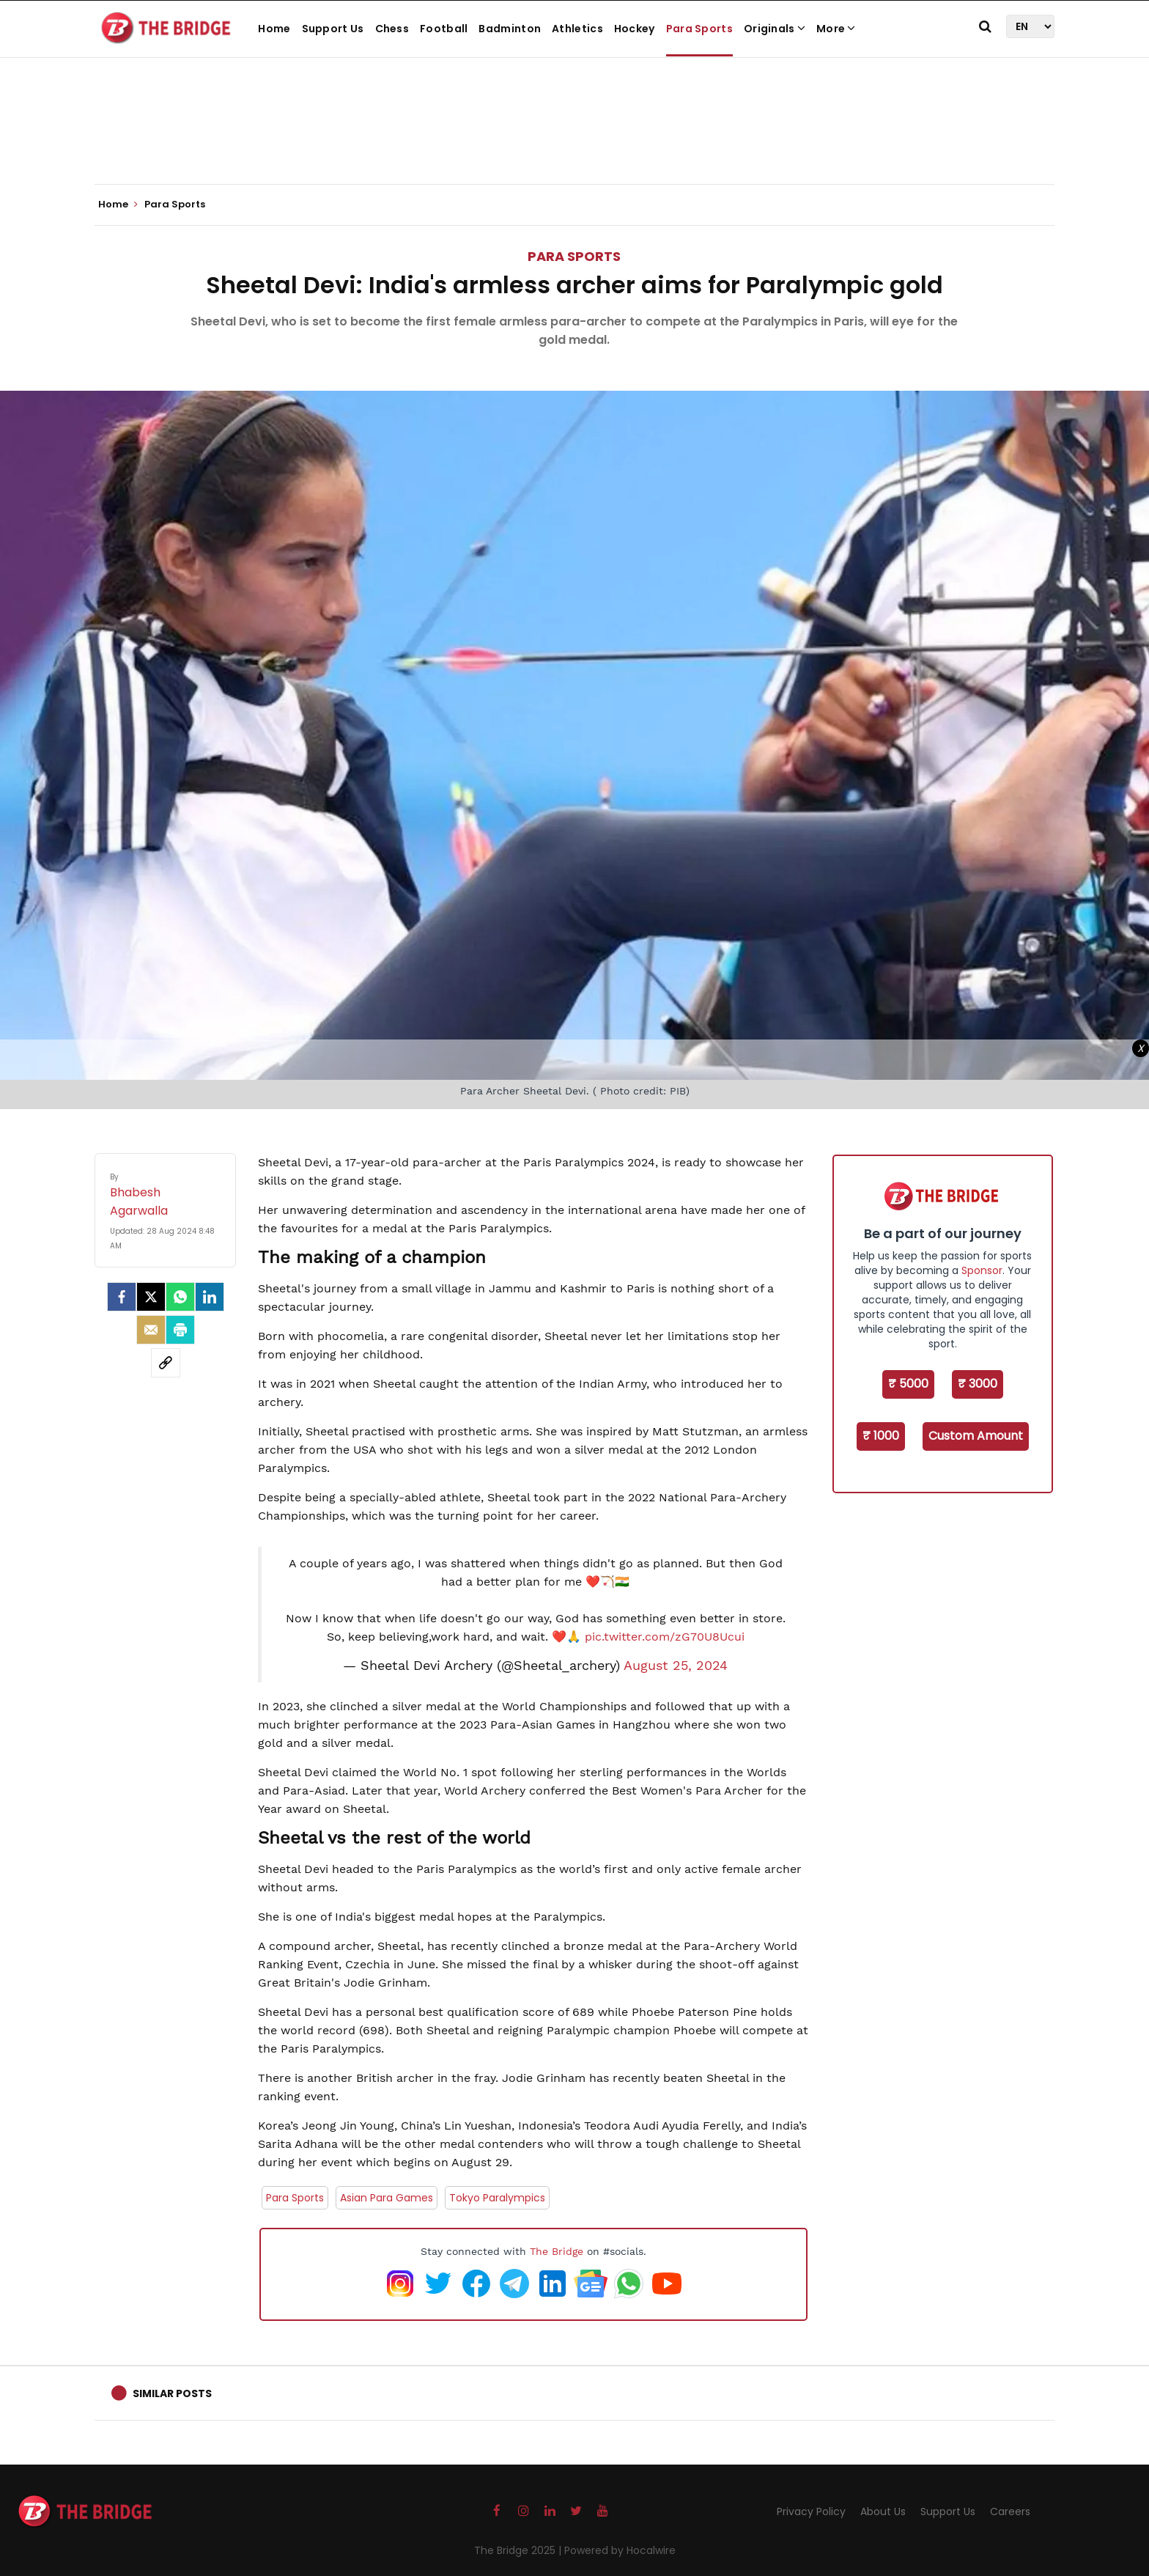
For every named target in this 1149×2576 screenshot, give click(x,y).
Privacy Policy (811, 2511)
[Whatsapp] (180, 1296)
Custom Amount (975, 1435)
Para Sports (699, 28)
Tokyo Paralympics (497, 2197)
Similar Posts (172, 2393)
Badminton (510, 28)
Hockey (634, 28)
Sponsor (981, 1270)
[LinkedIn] (209, 1296)
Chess (392, 28)
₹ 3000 (977, 1383)
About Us (883, 2511)
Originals (774, 28)
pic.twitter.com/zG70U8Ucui (665, 1637)
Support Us (333, 28)
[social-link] (165, 1362)
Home (274, 28)
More (836, 28)
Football (444, 28)
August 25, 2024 (676, 1665)
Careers (1010, 2511)
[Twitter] (151, 1296)
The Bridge (556, 2251)
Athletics (577, 28)
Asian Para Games (386, 2197)
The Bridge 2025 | (519, 2550)
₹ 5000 (908, 1383)
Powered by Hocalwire (620, 2550)
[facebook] (121, 1296)
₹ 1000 (880, 1435)
